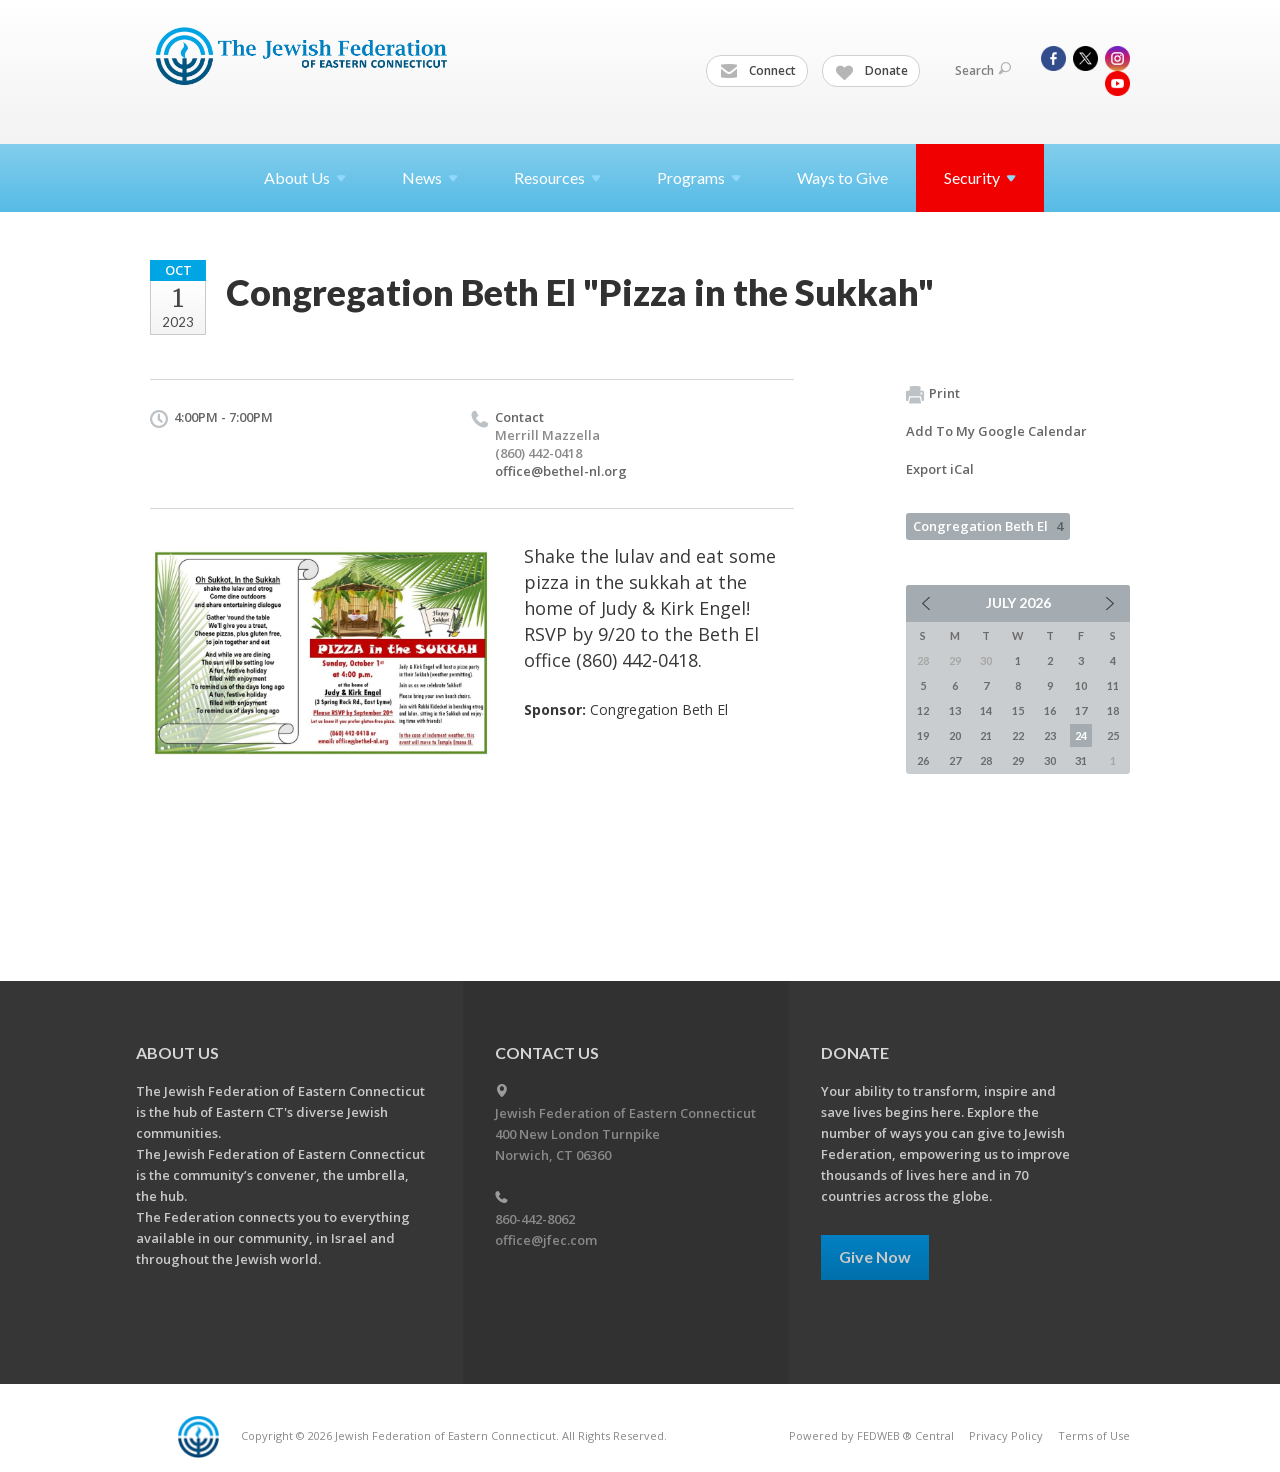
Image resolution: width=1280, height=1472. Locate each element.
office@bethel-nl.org (561, 471)
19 (923, 735)
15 (1018, 710)
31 (1081, 760)
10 (1081, 685)
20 (955, 735)
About (305, 177)
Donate (872, 71)
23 (1050, 735)
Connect (758, 71)
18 (1113, 710)
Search (983, 70)
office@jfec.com (546, 1240)
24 (1081, 735)
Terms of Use (1094, 1435)
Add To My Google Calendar (996, 431)
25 (1113, 735)
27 (955, 760)
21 (986, 735)
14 (986, 710)
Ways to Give (842, 177)
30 (1050, 760)
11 (1113, 685)
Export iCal (940, 469)
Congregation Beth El (988, 526)
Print (933, 394)
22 (1018, 735)
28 (986, 760)
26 (923, 760)
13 (955, 710)
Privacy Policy (1006, 1435)
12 (923, 710)
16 (1050, 710)
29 (1018, 760)
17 (1081, 710)
